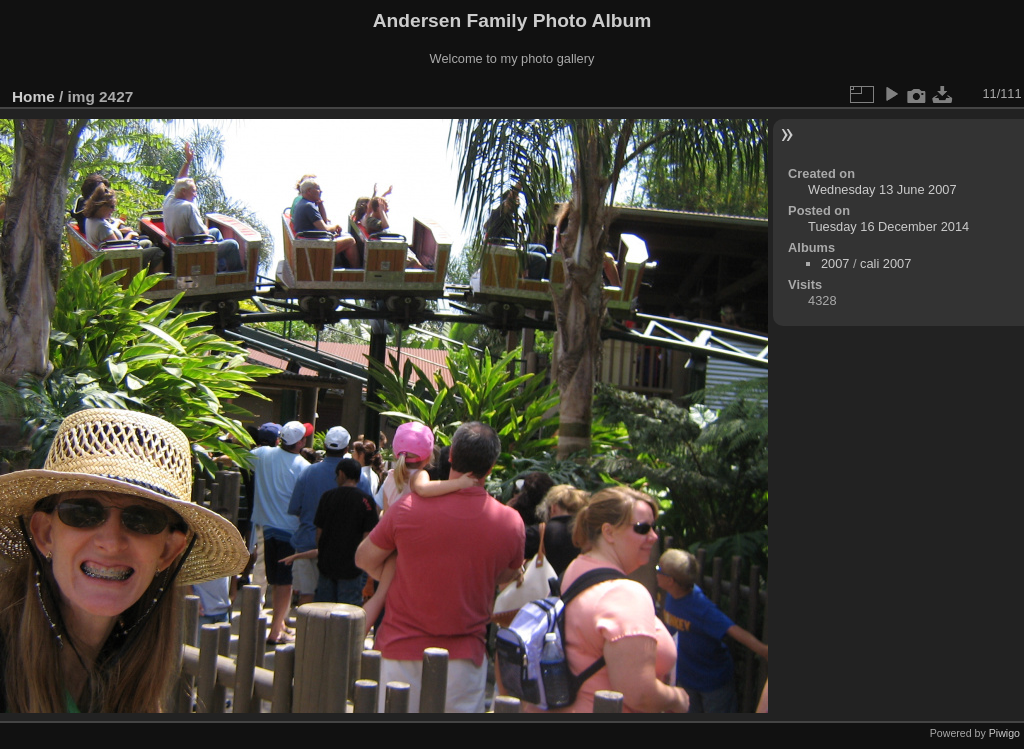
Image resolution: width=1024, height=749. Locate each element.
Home (33, 96)
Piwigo (1004, 733)
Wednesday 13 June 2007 (882, 189)
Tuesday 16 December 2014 (888, 226)
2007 (835, 263)
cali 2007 (885, 263)
